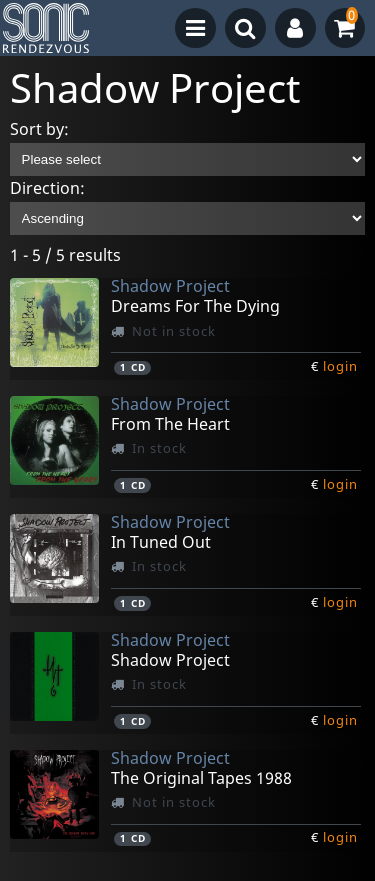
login (340, 366)
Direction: (47, 188)
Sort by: (39, 129)
